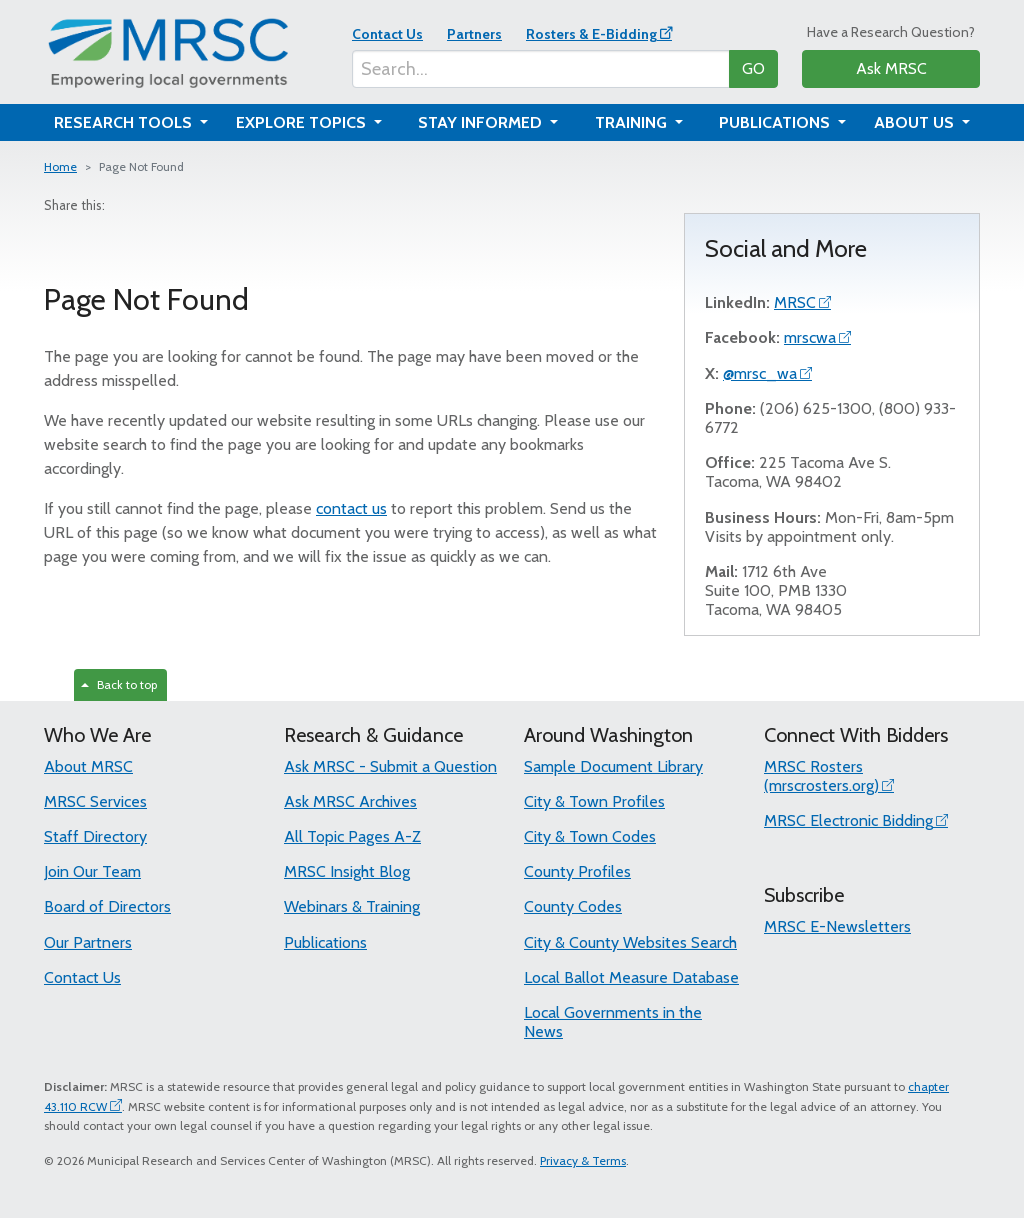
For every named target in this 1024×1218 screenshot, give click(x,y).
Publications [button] (776, 122)
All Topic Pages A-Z (352, 836)
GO (753, 68)
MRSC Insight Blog (347, 871)
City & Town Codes (590, 836)
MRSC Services (95, 801)
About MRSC (88, 766)
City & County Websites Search (630, 942)
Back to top (119, 684)
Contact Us (387, 34)
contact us (351, 508)
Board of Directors (107, 906)
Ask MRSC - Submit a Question (390, 766)
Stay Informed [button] (482, 122)
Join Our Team (92, 871)
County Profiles (577, 871)
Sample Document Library (613, 766)
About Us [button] (916, 122)
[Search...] (541, 69)
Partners (474, 34)
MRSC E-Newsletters (837, 926)
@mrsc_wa (760, 373)
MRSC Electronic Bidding (848, 820)
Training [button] (633, 122)
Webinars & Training (352, 906)
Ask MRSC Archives (350, 801)
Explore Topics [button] (303, 122)
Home (60, 166)
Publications (325, 942)
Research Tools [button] (125, 122)
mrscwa (810, 337)
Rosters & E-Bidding (591, 34)
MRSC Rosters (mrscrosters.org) (821, 776)
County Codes (573, 906)
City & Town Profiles (594, 801)
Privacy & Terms (583, 1160)
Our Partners (88, 942)
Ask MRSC (891, 68)
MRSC (795, 302)
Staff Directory (95, 836)
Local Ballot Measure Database (631, 977)
